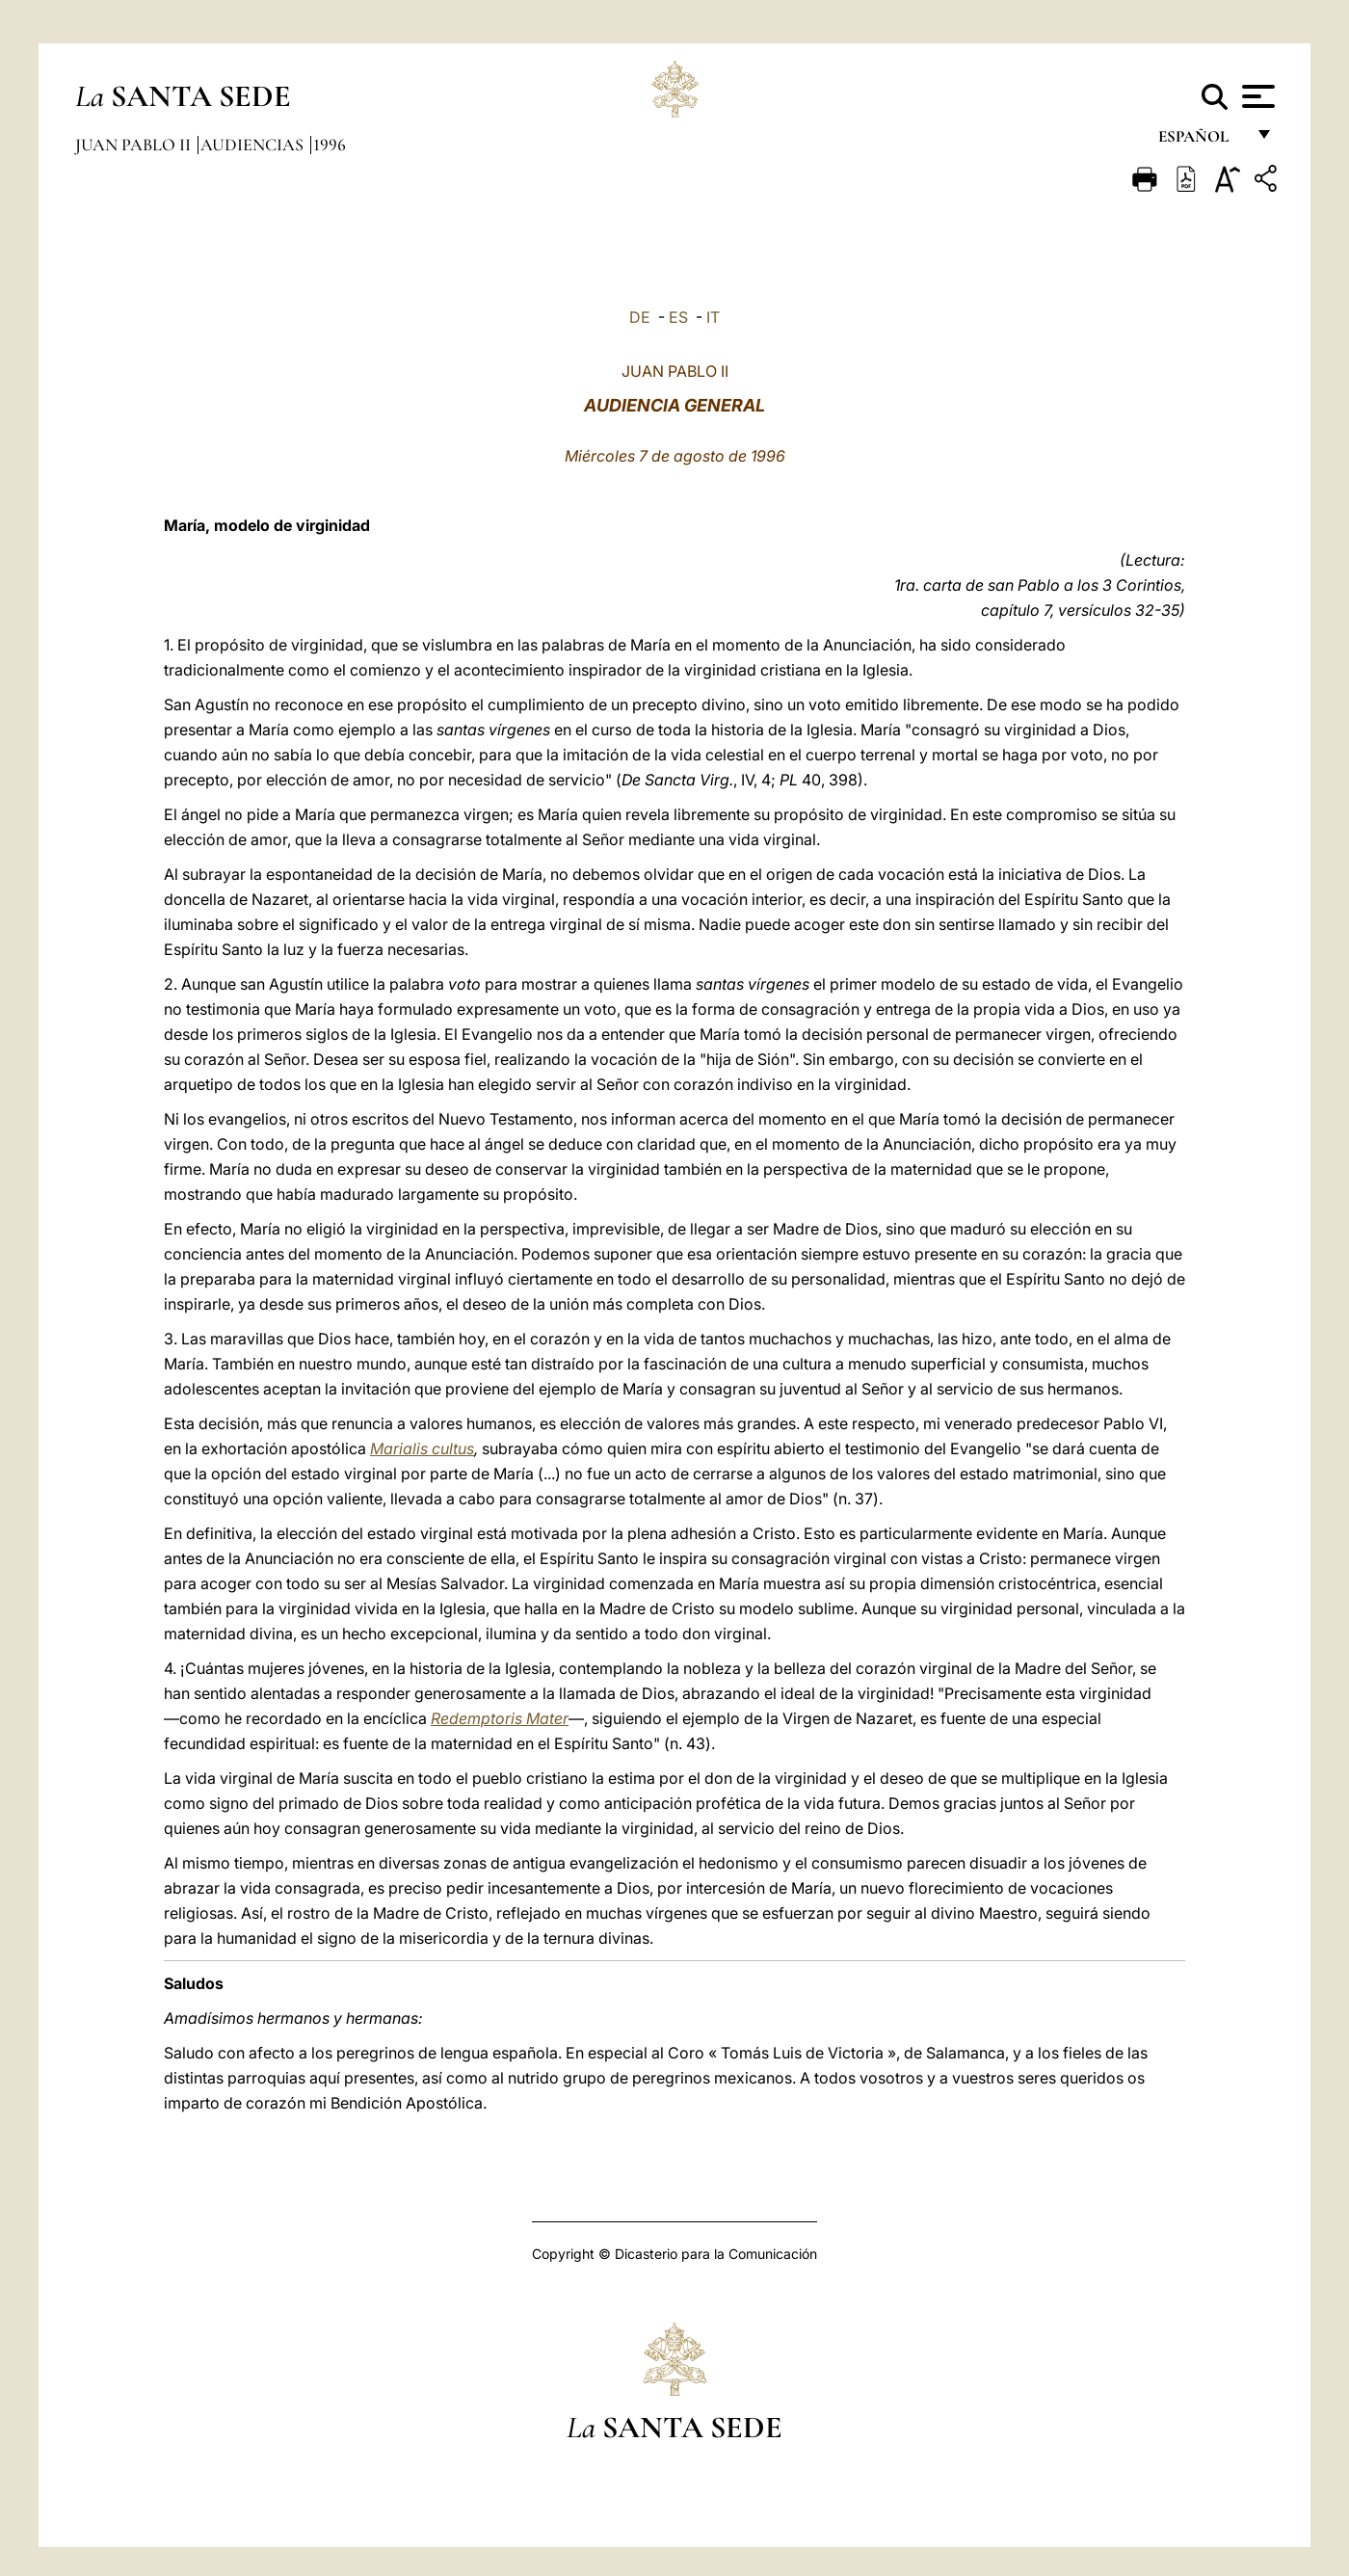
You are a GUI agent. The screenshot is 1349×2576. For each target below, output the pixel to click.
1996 (329, 144)
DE (639, 317)
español (1201, 142)
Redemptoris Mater (500, 1718)
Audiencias (253, 144)
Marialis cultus (422, 1448)
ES (678, 317)
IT (713, 317)
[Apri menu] (1256, 96)
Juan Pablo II (135, 144)
